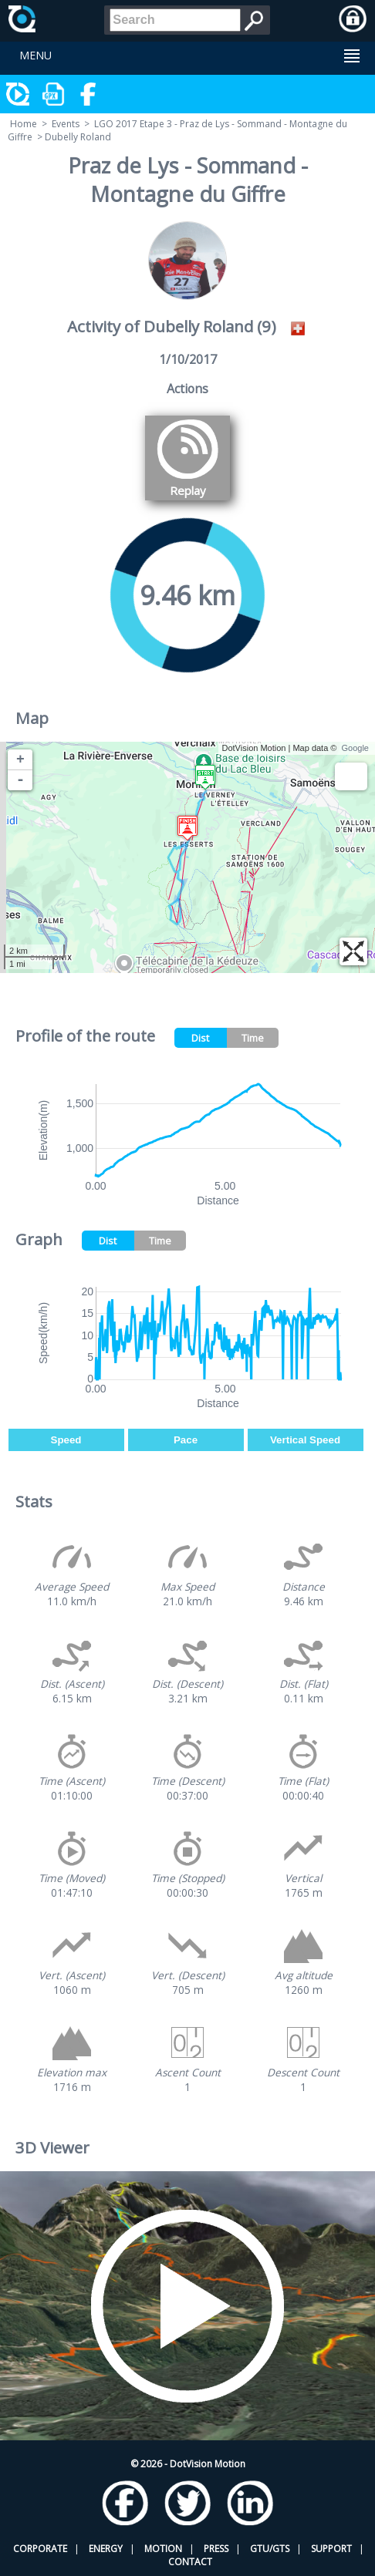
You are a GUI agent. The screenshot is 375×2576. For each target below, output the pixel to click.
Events (65, 123)
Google (355, 748)
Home (23, 123)
